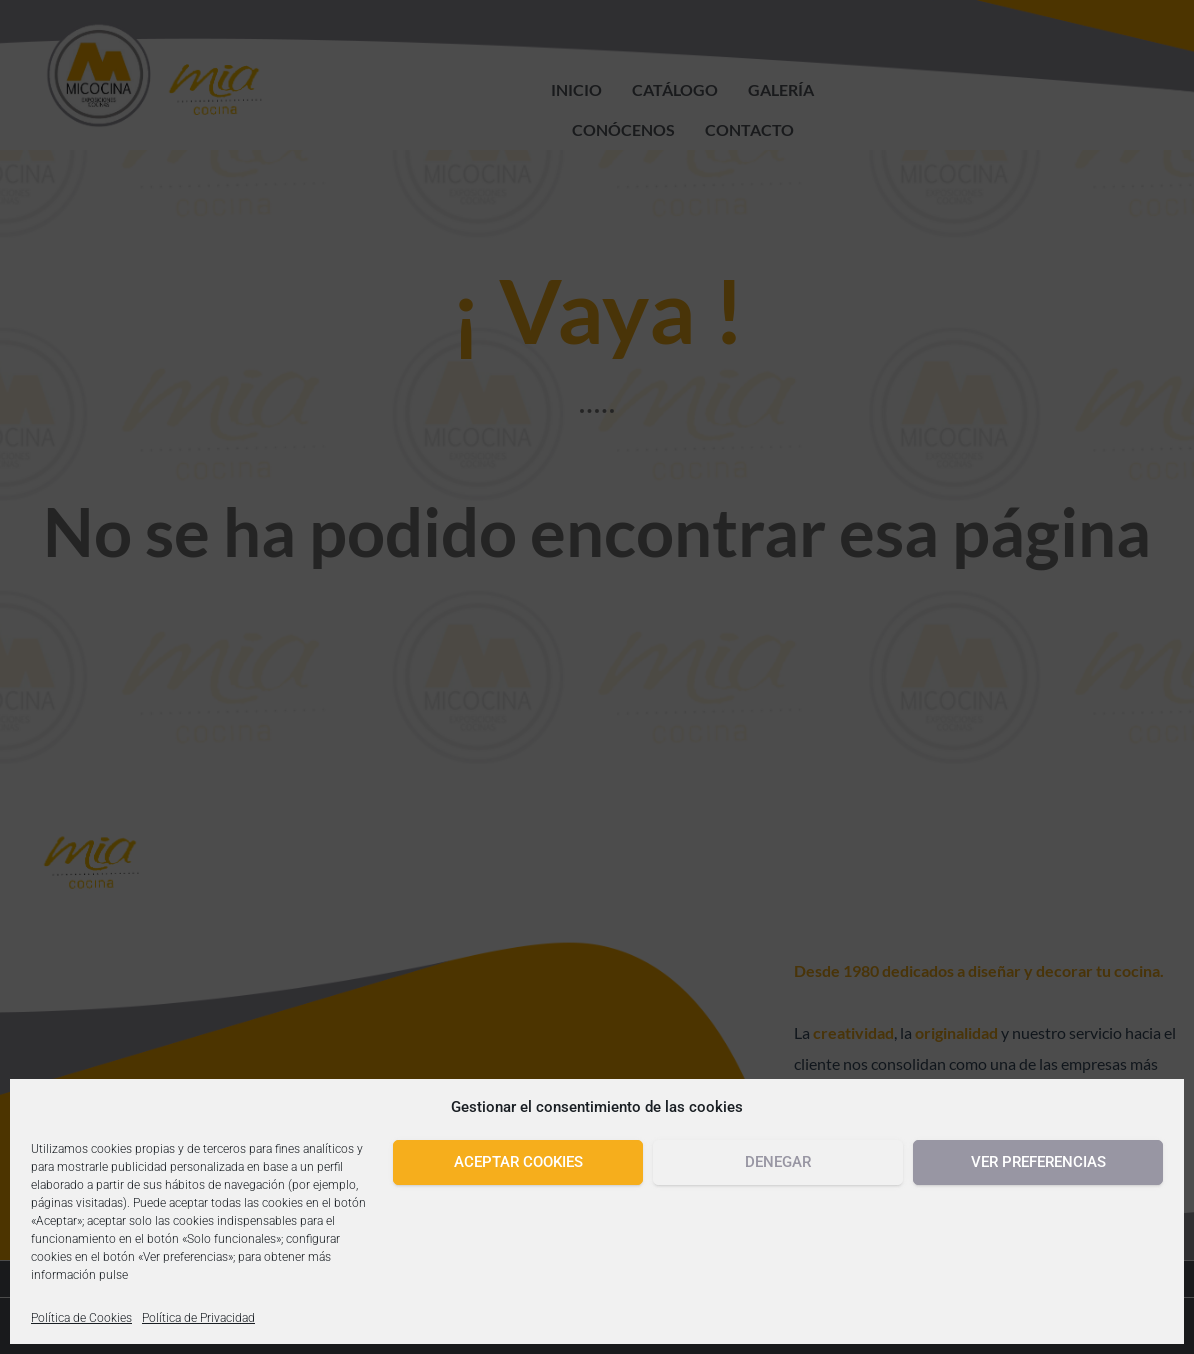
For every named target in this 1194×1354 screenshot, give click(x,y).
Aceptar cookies (518, 1162)
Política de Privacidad (198, 1318)
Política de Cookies (81, 1318)
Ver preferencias (1038, 1162)
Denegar (778, 1162)
